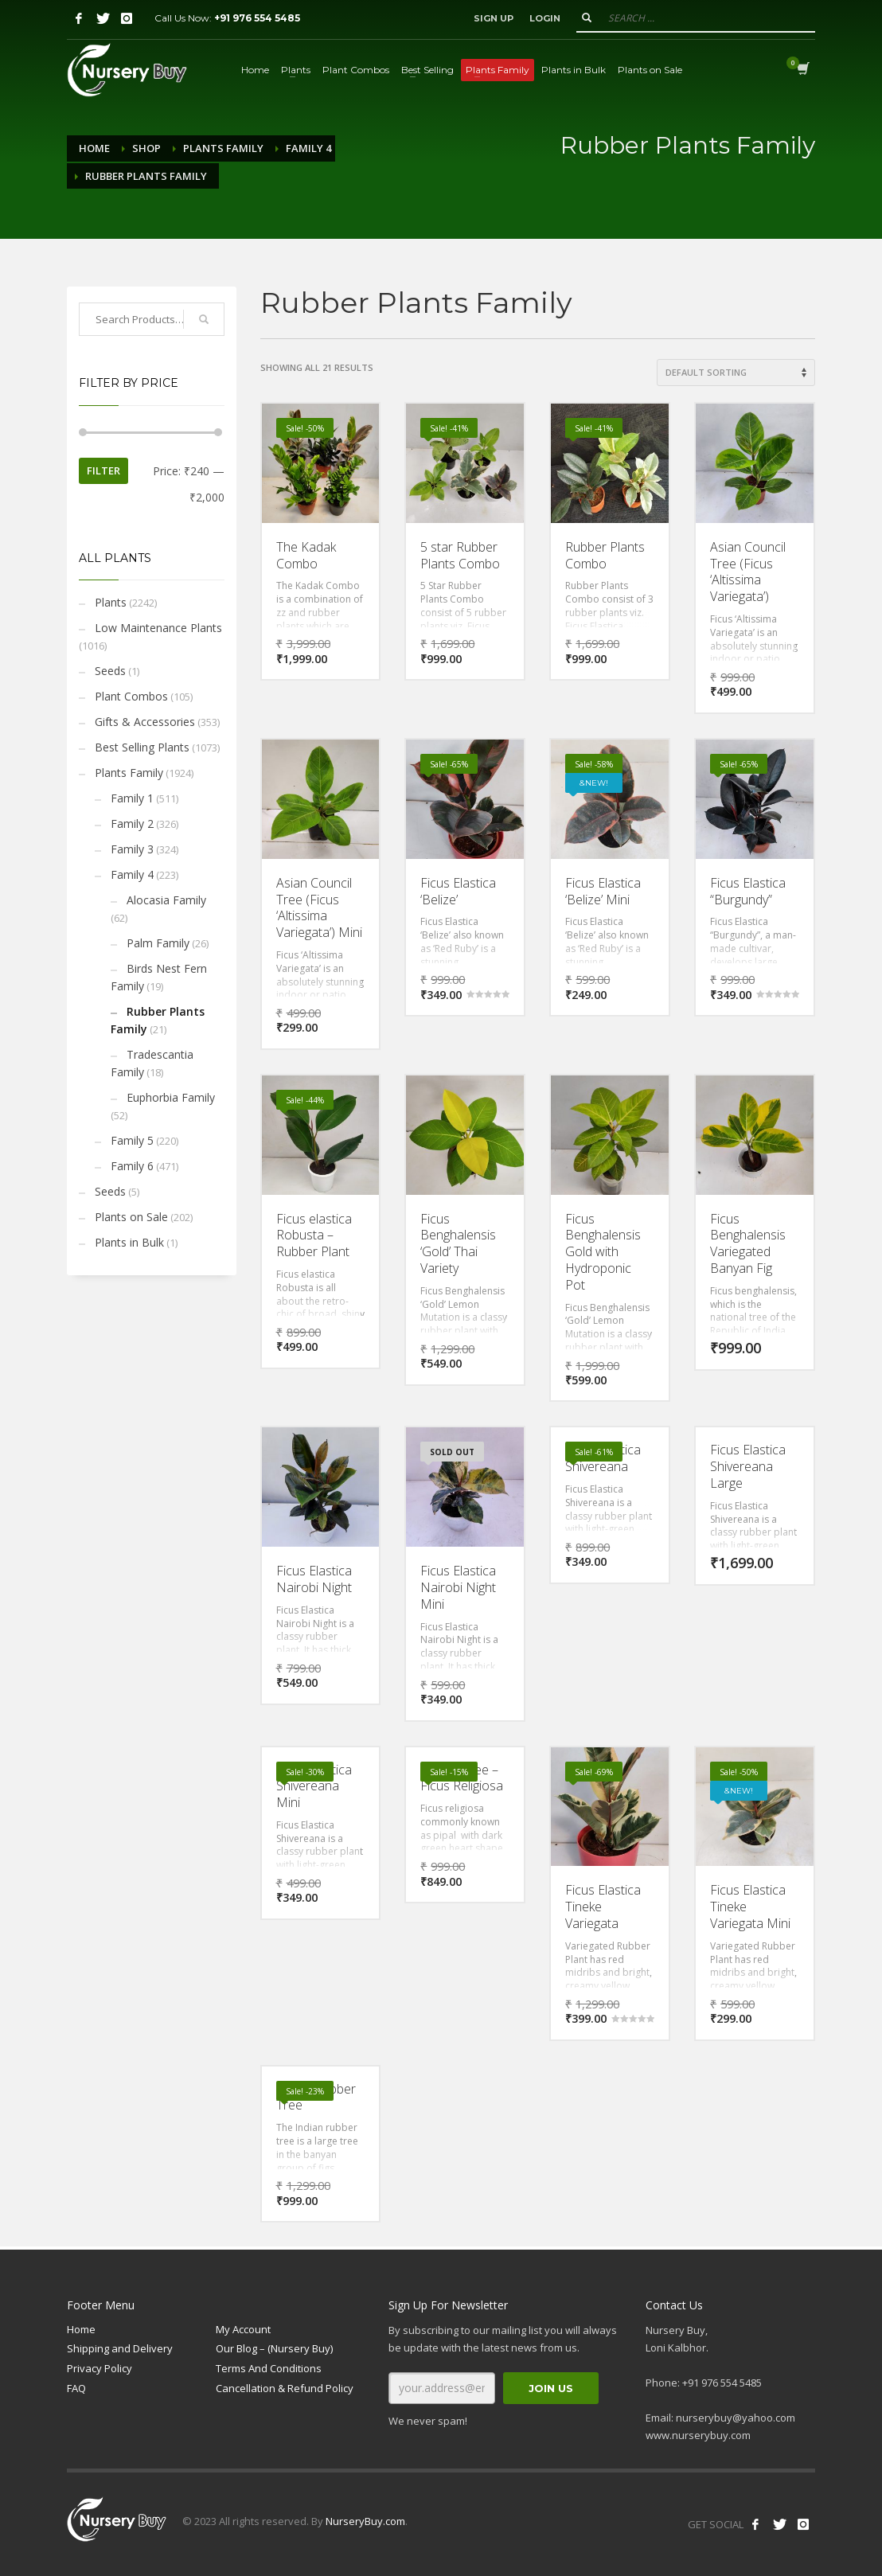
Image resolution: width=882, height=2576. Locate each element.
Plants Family (223, 148)
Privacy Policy (99, 2368)
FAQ (76, 2388)
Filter (103, 470)
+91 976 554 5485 (257, 18)
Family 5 (132, 1140)
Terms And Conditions (269, 2368)
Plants (111, 602)
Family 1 (132, 798)
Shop (146, 148)
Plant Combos (131, 696)
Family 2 (132, 823)
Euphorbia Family (171, 1097)
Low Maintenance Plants (158, 627)
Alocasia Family (166, 899)
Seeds (110, 670)
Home (94, 148)
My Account (243, 2329)
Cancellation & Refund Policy (284, 2388)
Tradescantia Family (152, 1063)
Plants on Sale (131, 1216)
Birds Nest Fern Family (159, 977)
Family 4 (308, 148)
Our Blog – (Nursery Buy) (274, 2348)
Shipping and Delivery (120, 2348)
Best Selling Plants (142, 747)
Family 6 (132, 1165)
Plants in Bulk (129, 1242)
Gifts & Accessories (145, 721)
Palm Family (158, 942)
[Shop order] (736, 372)
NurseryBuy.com (365, 2521)
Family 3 (132, 849)
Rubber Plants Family (158, 1020)
